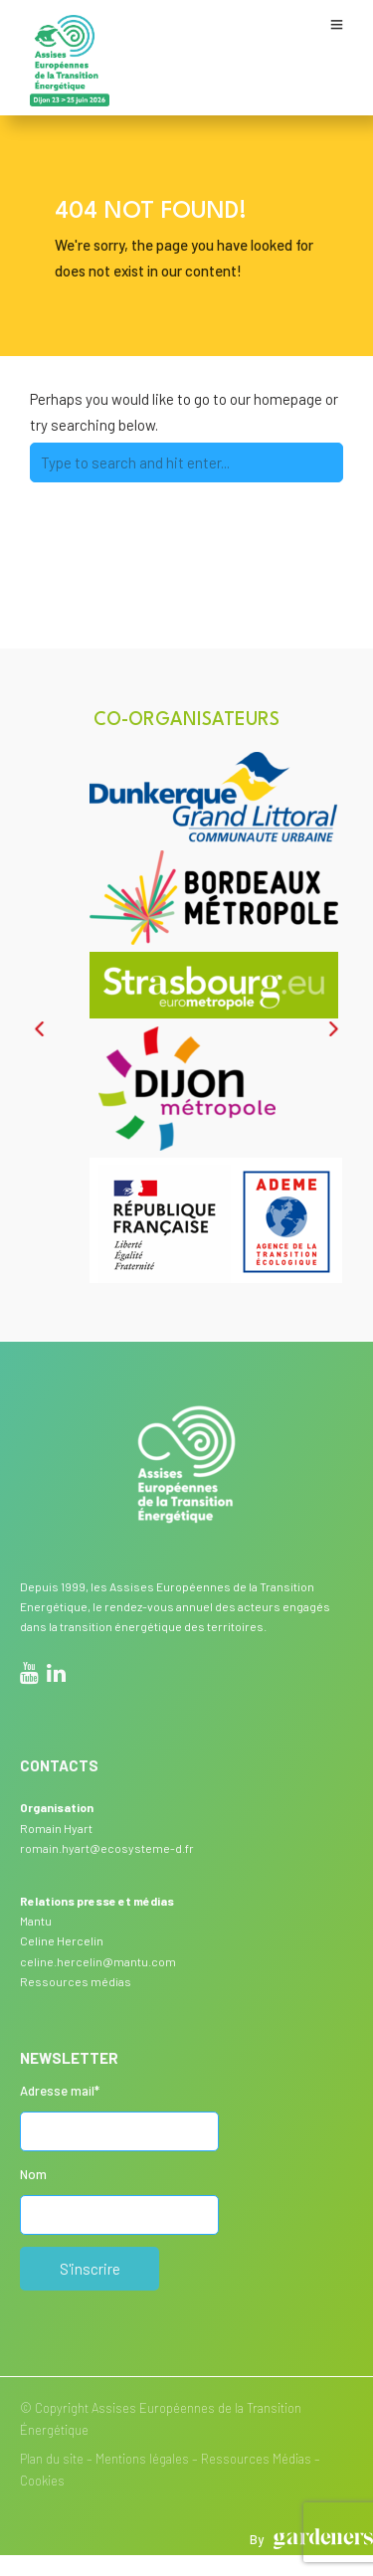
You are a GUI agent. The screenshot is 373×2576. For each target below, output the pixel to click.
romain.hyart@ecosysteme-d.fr (107, 1848)
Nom (33, 2174)
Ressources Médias (256, 2459)
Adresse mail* (59, 2091)
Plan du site (52, 2459)
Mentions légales (142, 2459)
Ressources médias (75, 1981)
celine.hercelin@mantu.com (98, 1961)
